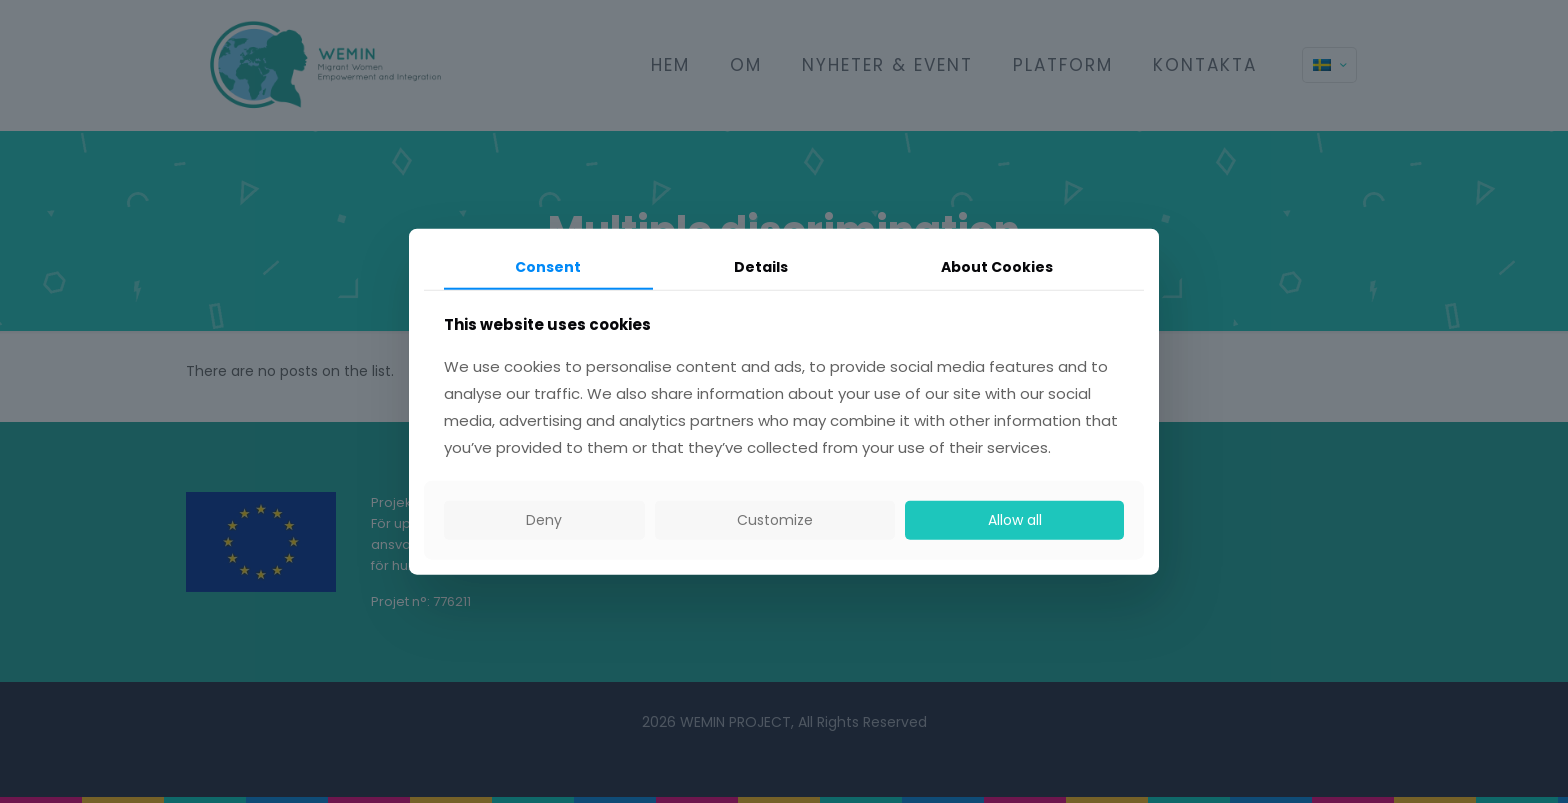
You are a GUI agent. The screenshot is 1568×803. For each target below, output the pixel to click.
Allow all (1015, 520)
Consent (548, 266)
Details (761, 266)
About (997, 266)
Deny (544, 520)
